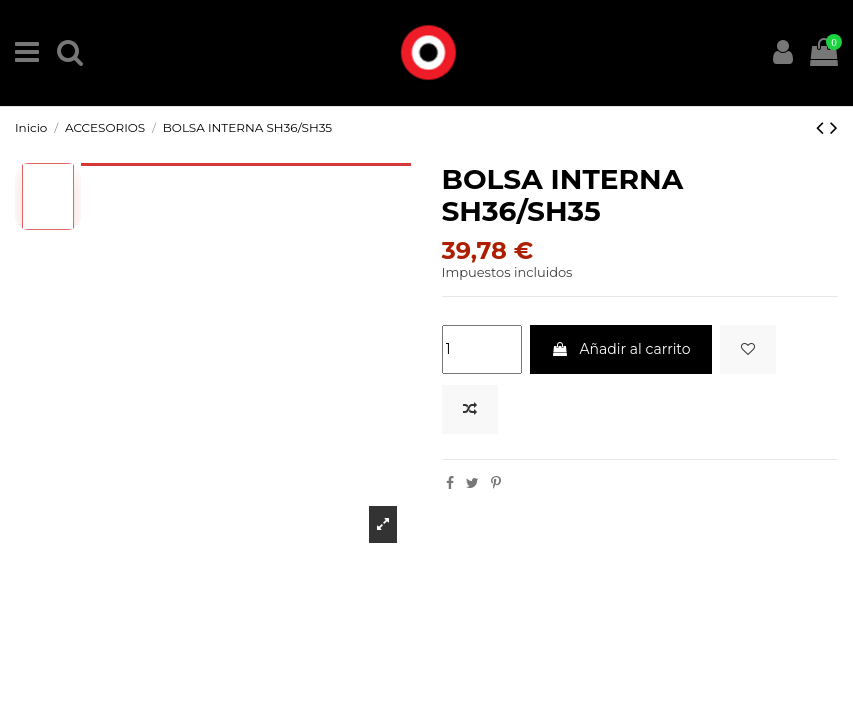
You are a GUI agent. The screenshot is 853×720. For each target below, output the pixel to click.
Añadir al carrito (621, 349)
